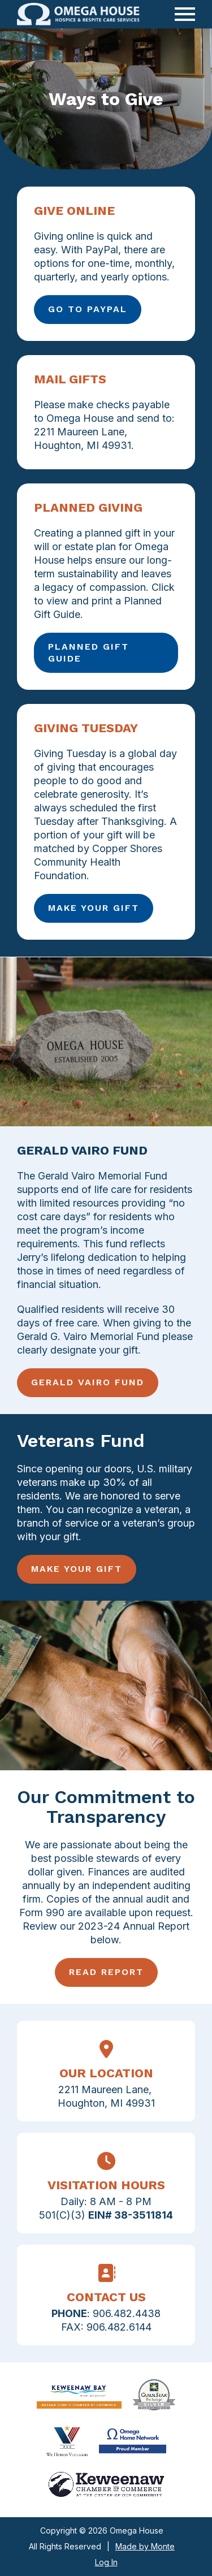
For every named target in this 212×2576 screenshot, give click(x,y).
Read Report (106, 1971)
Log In (106, 2562)
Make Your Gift (93, 907)
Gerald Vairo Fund (87, 1382)
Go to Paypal (87, 309)
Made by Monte (145, 2546)
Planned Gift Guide (88, 652)
